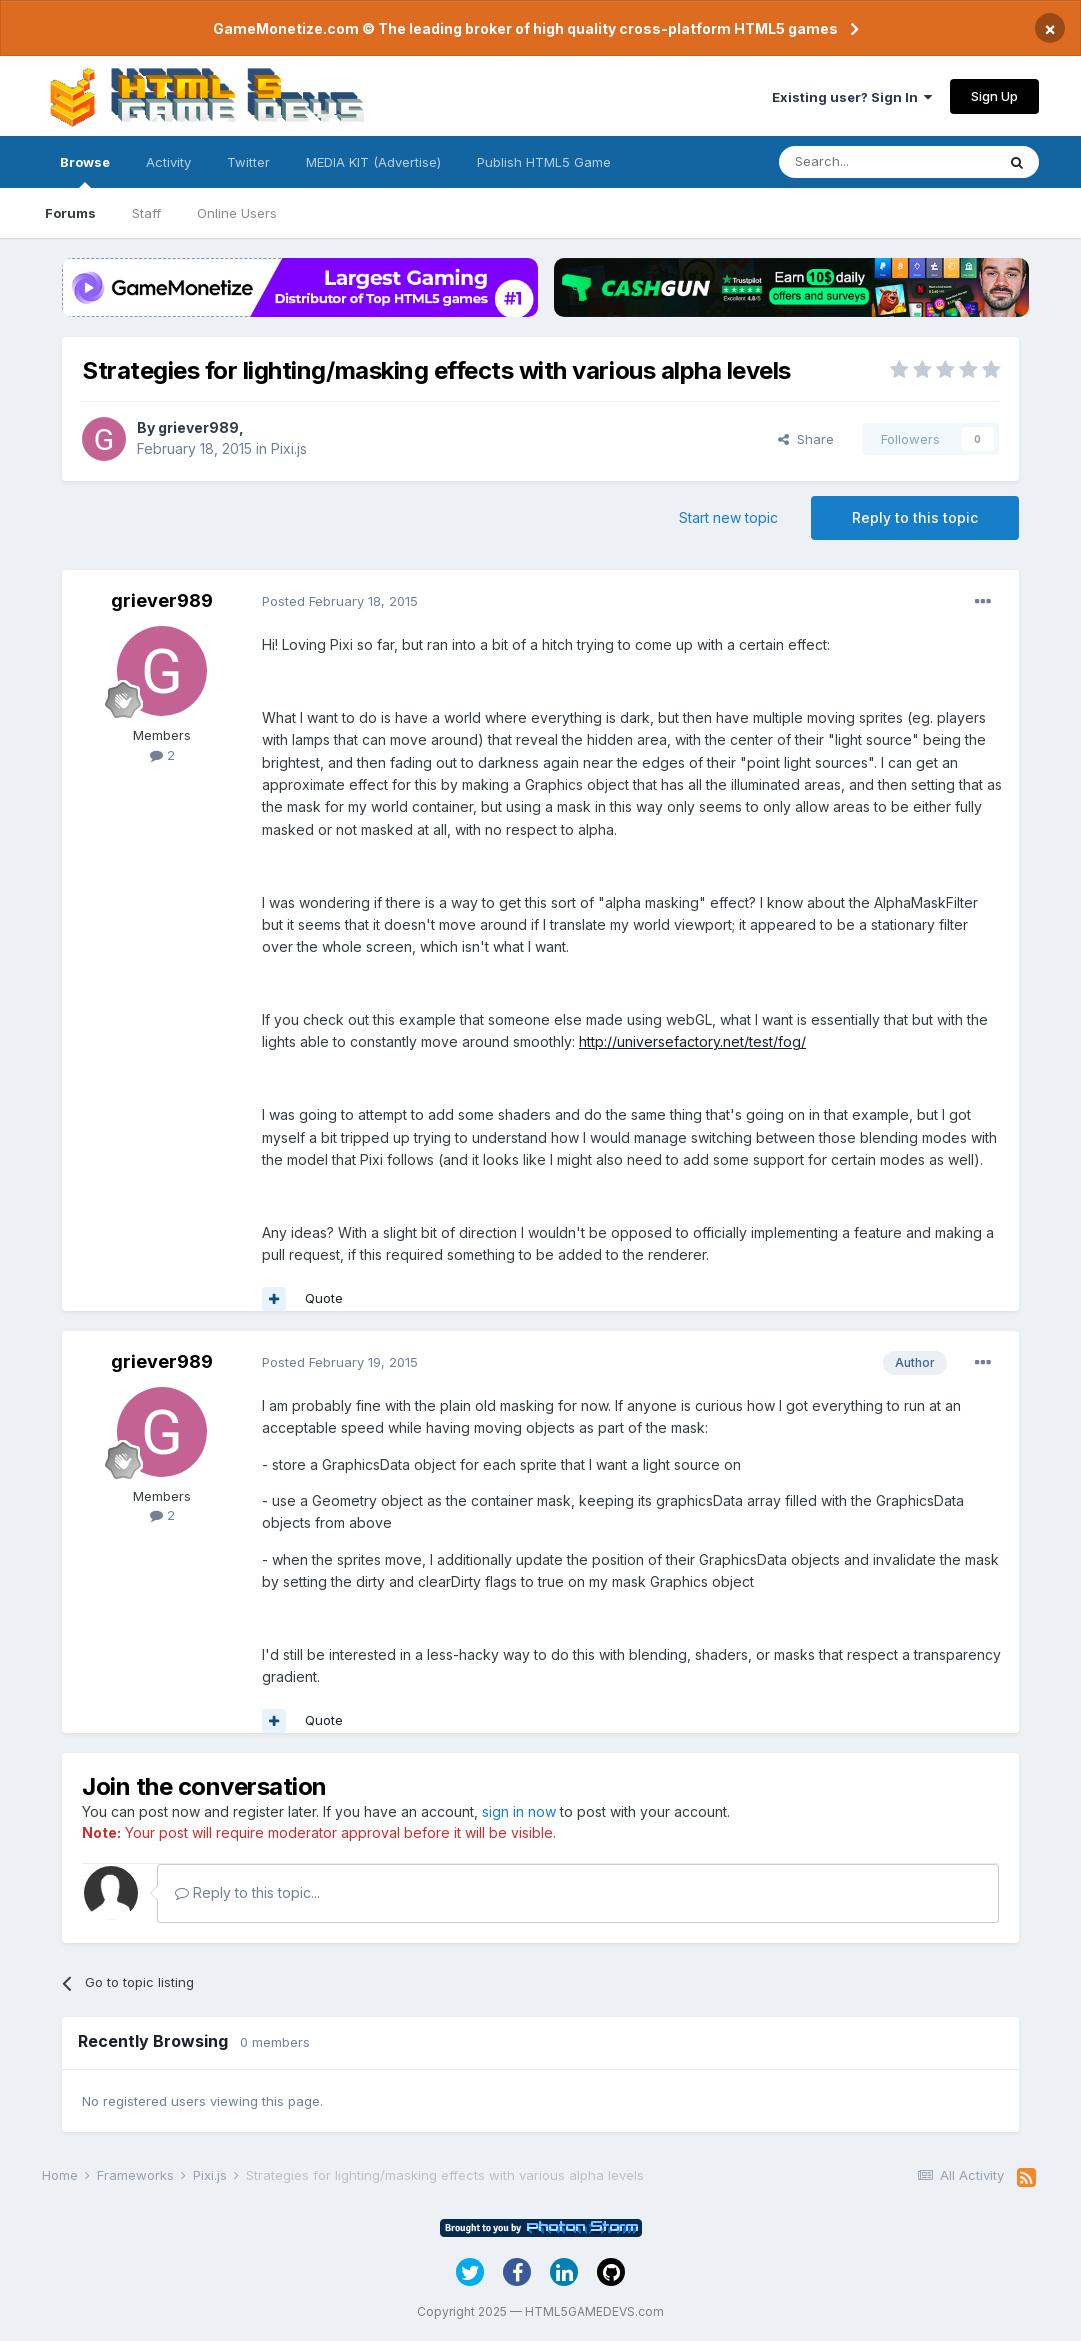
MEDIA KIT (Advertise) (373, 162)
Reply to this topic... (247, 1892)
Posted (340, 601)
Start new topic (728, 517)
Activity (168, 162)
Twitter (248, 162)
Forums (70, 213)
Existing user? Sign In (852, 97)
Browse (85, 171)
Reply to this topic (915, 517)
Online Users (237, 213)
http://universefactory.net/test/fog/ (692, 1041)
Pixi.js (289, 448)
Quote (324, 1298)
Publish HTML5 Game (544, 162)
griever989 (198, 427)
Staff (146, 213)
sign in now (519, 1811)
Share (806, 439)
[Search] (887, 162)
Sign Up (994, 96)
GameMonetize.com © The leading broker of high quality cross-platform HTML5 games (525, 28)
